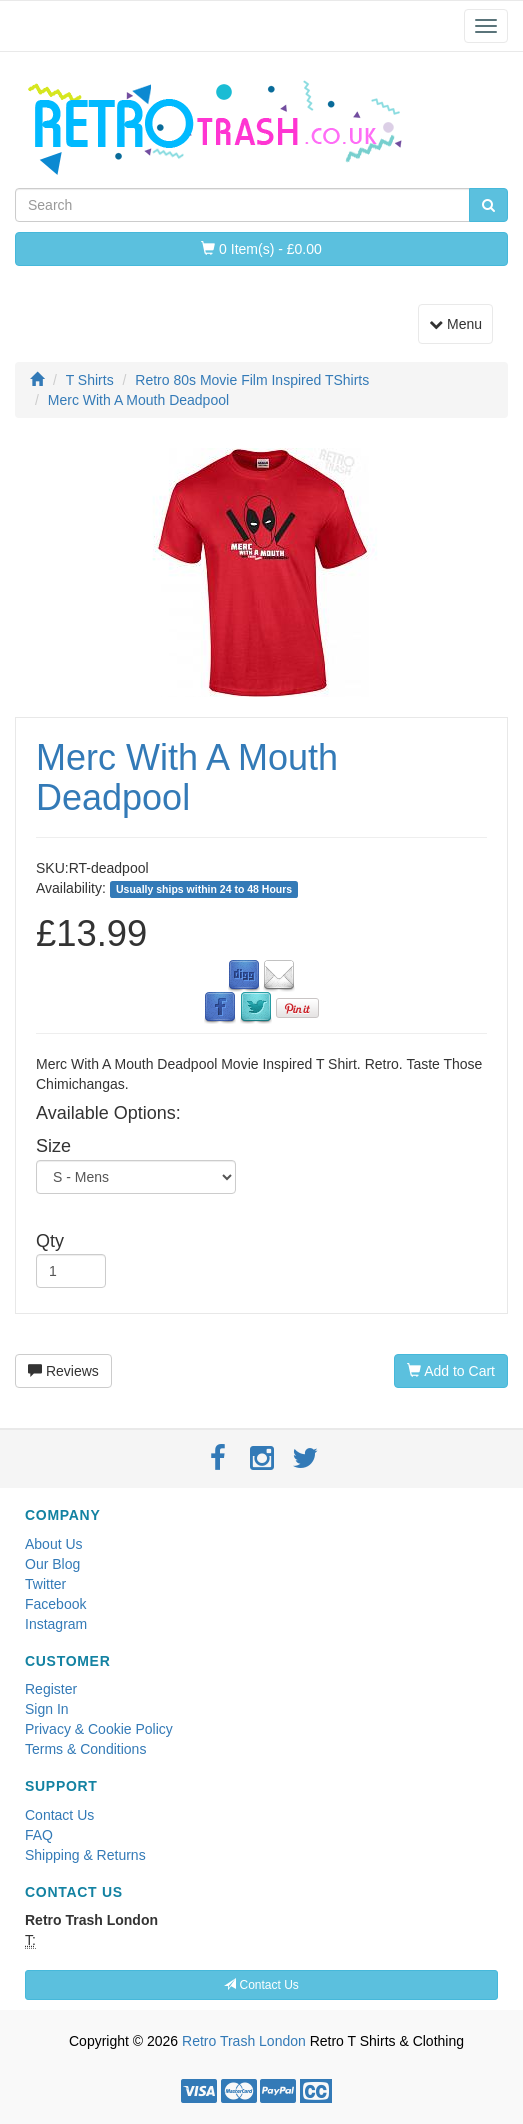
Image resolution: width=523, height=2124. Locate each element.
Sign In (47, 1709)
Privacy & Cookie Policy (99, 1729)
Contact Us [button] (261, 1985)
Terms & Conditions (85, 1749)
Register (51, 1689)
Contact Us (59, 1815)
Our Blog (52, 1564)
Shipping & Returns (85, 1855)
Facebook (55, 1604)
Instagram (56, 1624)
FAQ (39, 1835)
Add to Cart (451, 1371)
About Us (54, 1544)
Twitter (45, 1584)
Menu (460, 322)
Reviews (63, 1371)
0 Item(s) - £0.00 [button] (261, 249)
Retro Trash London (244, 2041)
